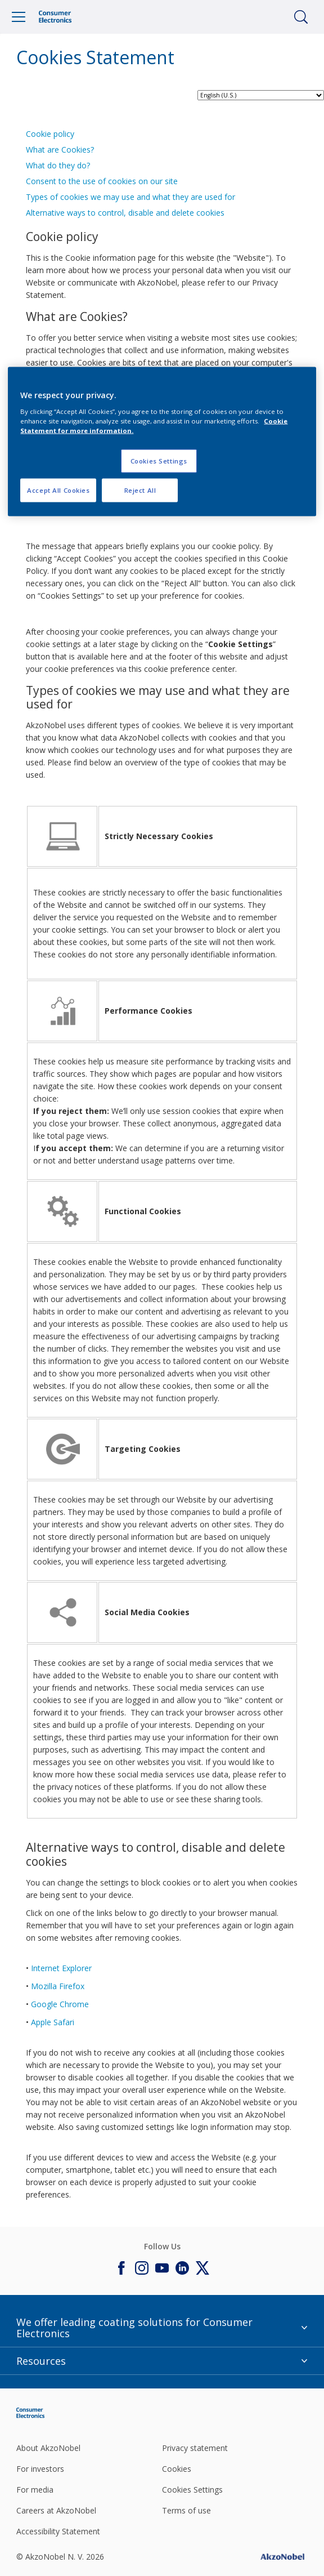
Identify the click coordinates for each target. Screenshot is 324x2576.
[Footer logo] (64, 2413)
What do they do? (58, 165)
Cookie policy (50, 133)
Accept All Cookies (58, 489)
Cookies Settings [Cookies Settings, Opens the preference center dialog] (158, 460)
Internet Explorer (61, 1968)
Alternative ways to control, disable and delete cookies (125, 212)
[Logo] (55, 17)
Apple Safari (52, 2022)
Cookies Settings (192, 2489)
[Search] (301, 17)
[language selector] (260, 95)
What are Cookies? (60, 149)
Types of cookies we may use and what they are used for (130, 196)
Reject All (140, 489)
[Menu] (18, 17)
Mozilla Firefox (57, 1986)
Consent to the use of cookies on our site (102, 181)
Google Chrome (60, 2004)
